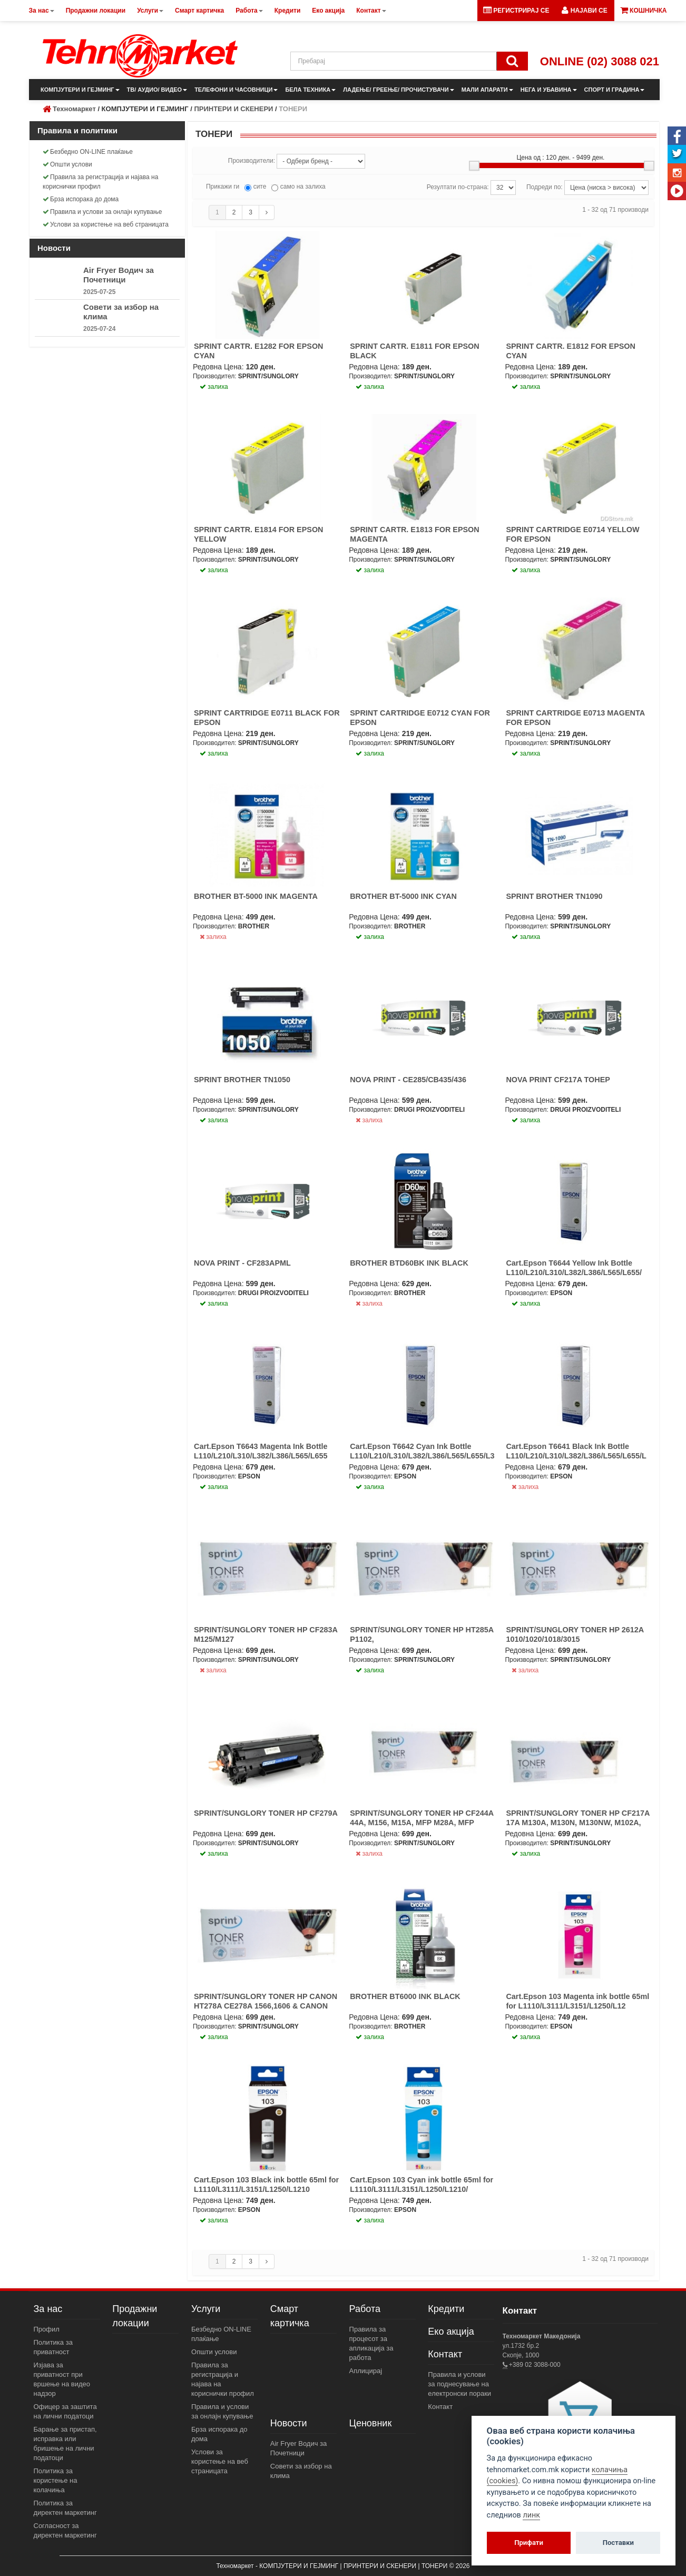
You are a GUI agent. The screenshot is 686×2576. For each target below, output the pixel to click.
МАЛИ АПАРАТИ (487, 89)
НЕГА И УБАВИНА (549, 89)
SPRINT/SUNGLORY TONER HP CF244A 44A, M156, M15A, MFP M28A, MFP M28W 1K (421, 1822)
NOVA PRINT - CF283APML (242, 1263)
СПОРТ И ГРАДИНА (614, 89)
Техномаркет (74, 109)
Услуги (205, 2309)
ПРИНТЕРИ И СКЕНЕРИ (233, 109)
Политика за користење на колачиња (55, 2480)
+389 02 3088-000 (534, 2364)
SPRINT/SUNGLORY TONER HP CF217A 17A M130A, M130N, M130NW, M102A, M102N (577, 1822)
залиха (213, 937)
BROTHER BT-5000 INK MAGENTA (256, 896)
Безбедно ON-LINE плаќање (88, 151)
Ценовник (370, 2423)
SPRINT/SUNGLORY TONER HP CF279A (266, 1813)
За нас (48, 2309)
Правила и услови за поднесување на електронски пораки (459, 2384)
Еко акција (451, 2331)
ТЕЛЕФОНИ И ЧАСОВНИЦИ (236, 89)
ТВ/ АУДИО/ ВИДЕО (157, 89)
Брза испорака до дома (81, 199)
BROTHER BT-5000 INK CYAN (403, 896)
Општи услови (67, 164)
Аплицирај (366, 2371)
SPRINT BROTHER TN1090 (554, 896)
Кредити (446, 2309)
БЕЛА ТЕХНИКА (310, 89)
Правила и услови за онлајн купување (102, 212)
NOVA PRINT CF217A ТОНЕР (558, 1079)
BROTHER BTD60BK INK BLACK (409, 1263)
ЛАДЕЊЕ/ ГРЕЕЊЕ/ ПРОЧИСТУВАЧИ (398, 89)
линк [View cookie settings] (531, 2515)
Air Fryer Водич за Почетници (118, 275)
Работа (364, 2309)
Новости (288, 2423)
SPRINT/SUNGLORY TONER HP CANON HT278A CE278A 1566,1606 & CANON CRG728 (265, 2006)
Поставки (618, 2542)
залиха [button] (214, 386)
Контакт (445, 2354)
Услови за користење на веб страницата (106, 224)
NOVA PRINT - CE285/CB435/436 (408, 1079)
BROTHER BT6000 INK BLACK (405, 1996)
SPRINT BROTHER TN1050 (242, 1079)
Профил (47, 2329)
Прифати (528, 2542)
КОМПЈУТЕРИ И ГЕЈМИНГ (80, 89)
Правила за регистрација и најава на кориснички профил (100, 181)
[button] (584, 10)
